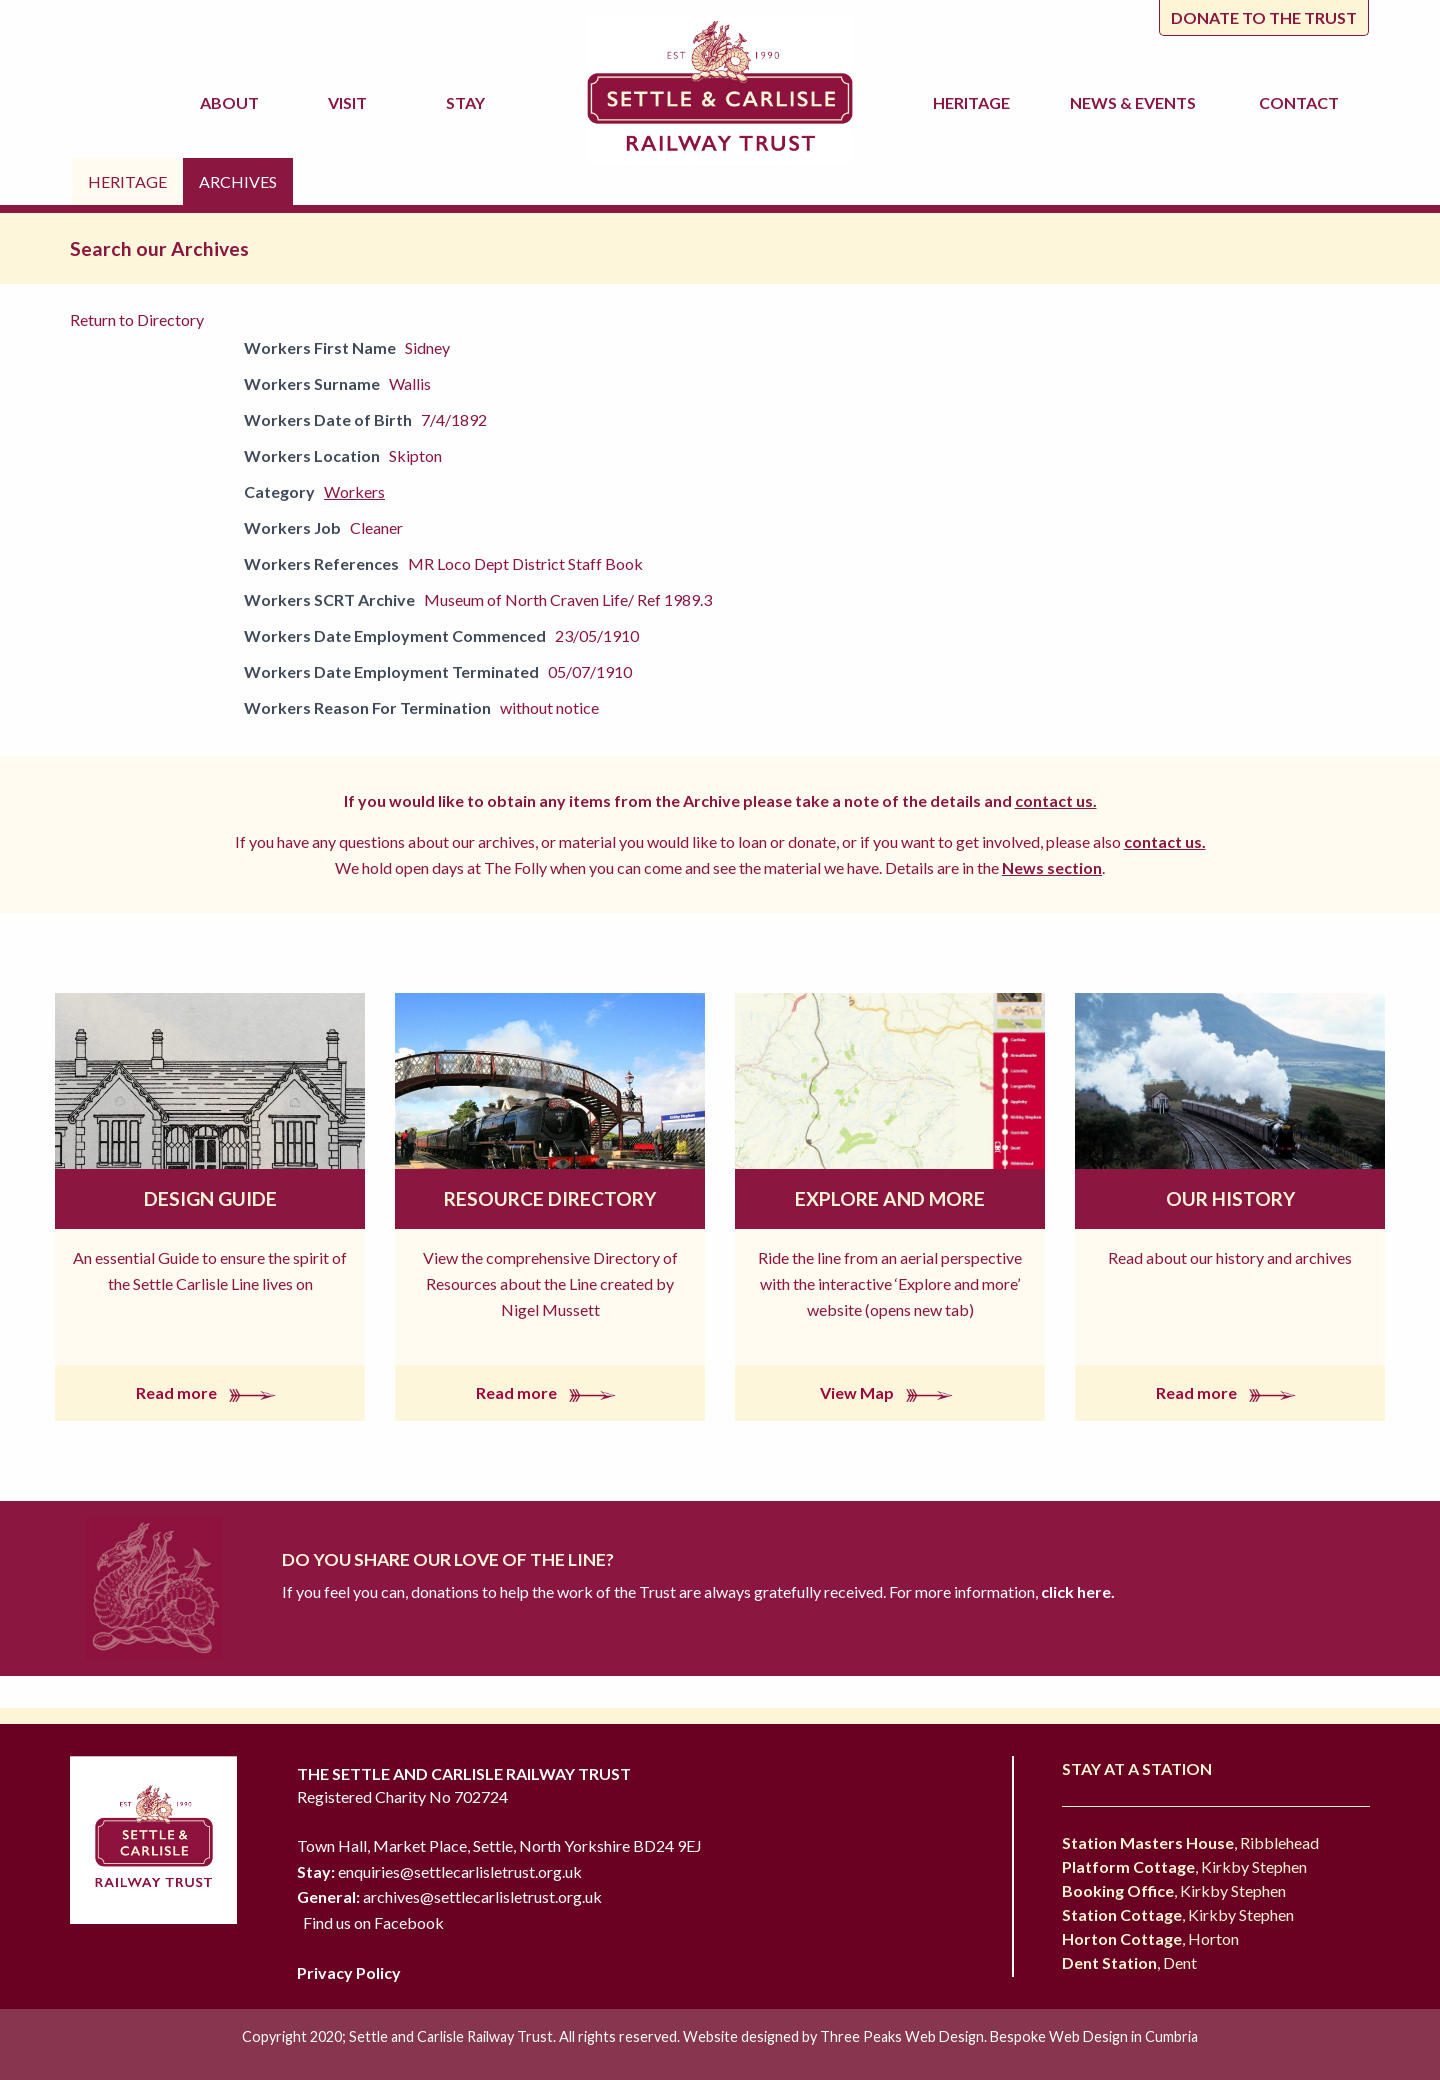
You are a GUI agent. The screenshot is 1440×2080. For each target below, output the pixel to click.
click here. (1076, 1591)
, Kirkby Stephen (1184, 1866)
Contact (1299, 102)
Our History (1230, 1198)
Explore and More (890, 1198)
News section (1052, 867)
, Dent (1129, 1962)
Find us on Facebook (373, 1922)
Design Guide (210, 1198)
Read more (210, 1392)
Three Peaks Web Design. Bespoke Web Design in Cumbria (1009, 2036)
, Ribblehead (1190, 1842)
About (232, 102)
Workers (354, 491)
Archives (238, 181)
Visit (350, 102)
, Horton (1150, 1938)
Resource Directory (550, 1198)
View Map (890, 1392)
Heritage (974, 102)
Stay (468, 102)
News (1136, 103)
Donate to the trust (1264, 17)
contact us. (1056, 800)
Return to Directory (137, 319)
